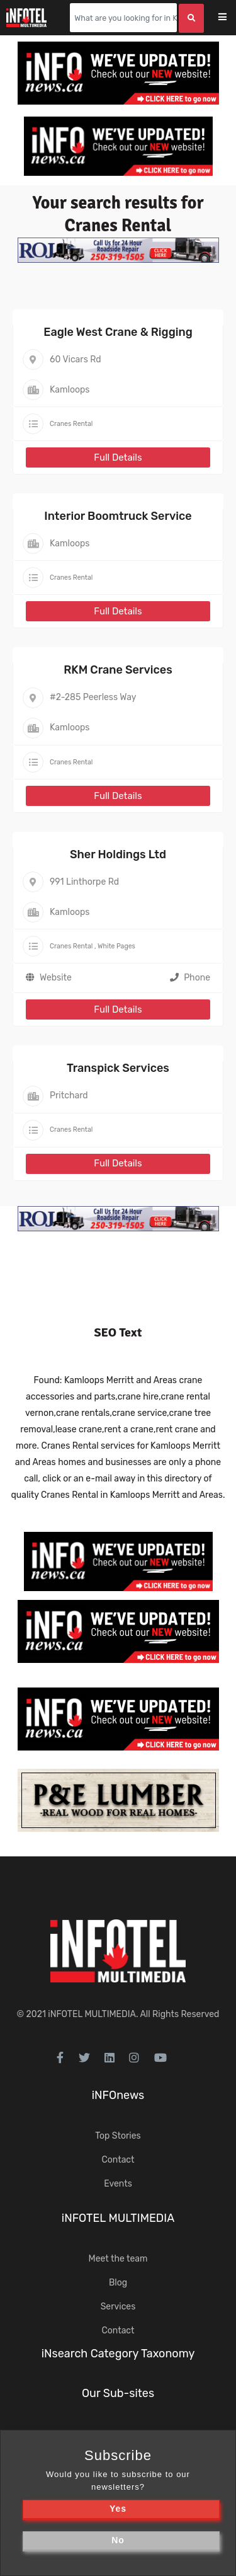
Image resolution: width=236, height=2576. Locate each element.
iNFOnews (118, 2095)
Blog (118, 2282)
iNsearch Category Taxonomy (118, 2353)
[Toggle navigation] (230, 18)
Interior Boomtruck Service (117, 516)
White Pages (116, 946)
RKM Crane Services (118, 670)
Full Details (118, 457)
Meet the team (118, 2258)
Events (118, 2183)
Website (56, 977)
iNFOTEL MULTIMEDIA (92, 2014)
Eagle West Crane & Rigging (118, 332)
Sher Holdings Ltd (118, 854)
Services (118, 2306)
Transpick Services (118, 1068)
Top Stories (117, 2135)
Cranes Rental (71, 424)
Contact (117, 2159)
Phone (190, 977)
